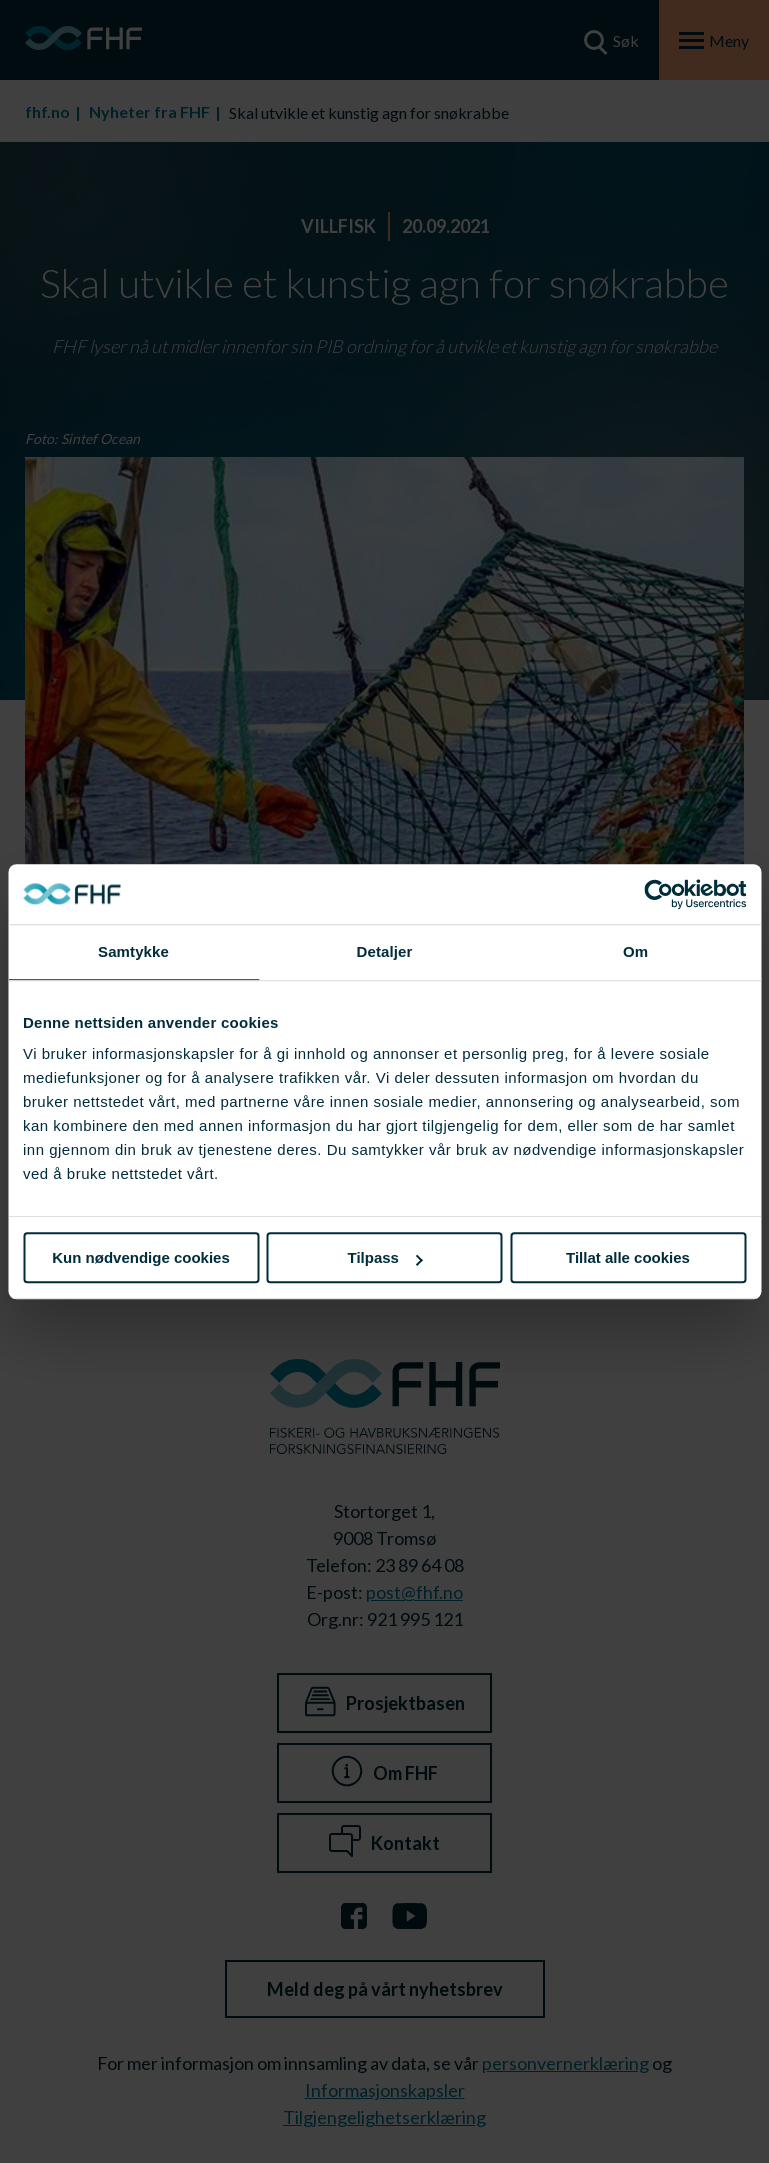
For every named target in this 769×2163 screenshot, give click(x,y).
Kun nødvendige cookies (141, 1257)
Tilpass (385, 1257)
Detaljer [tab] (385, 951)
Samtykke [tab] (133, 951)
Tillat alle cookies (628, 1257)
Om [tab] (635, 951)
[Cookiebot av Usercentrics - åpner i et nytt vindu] (658, 894)
